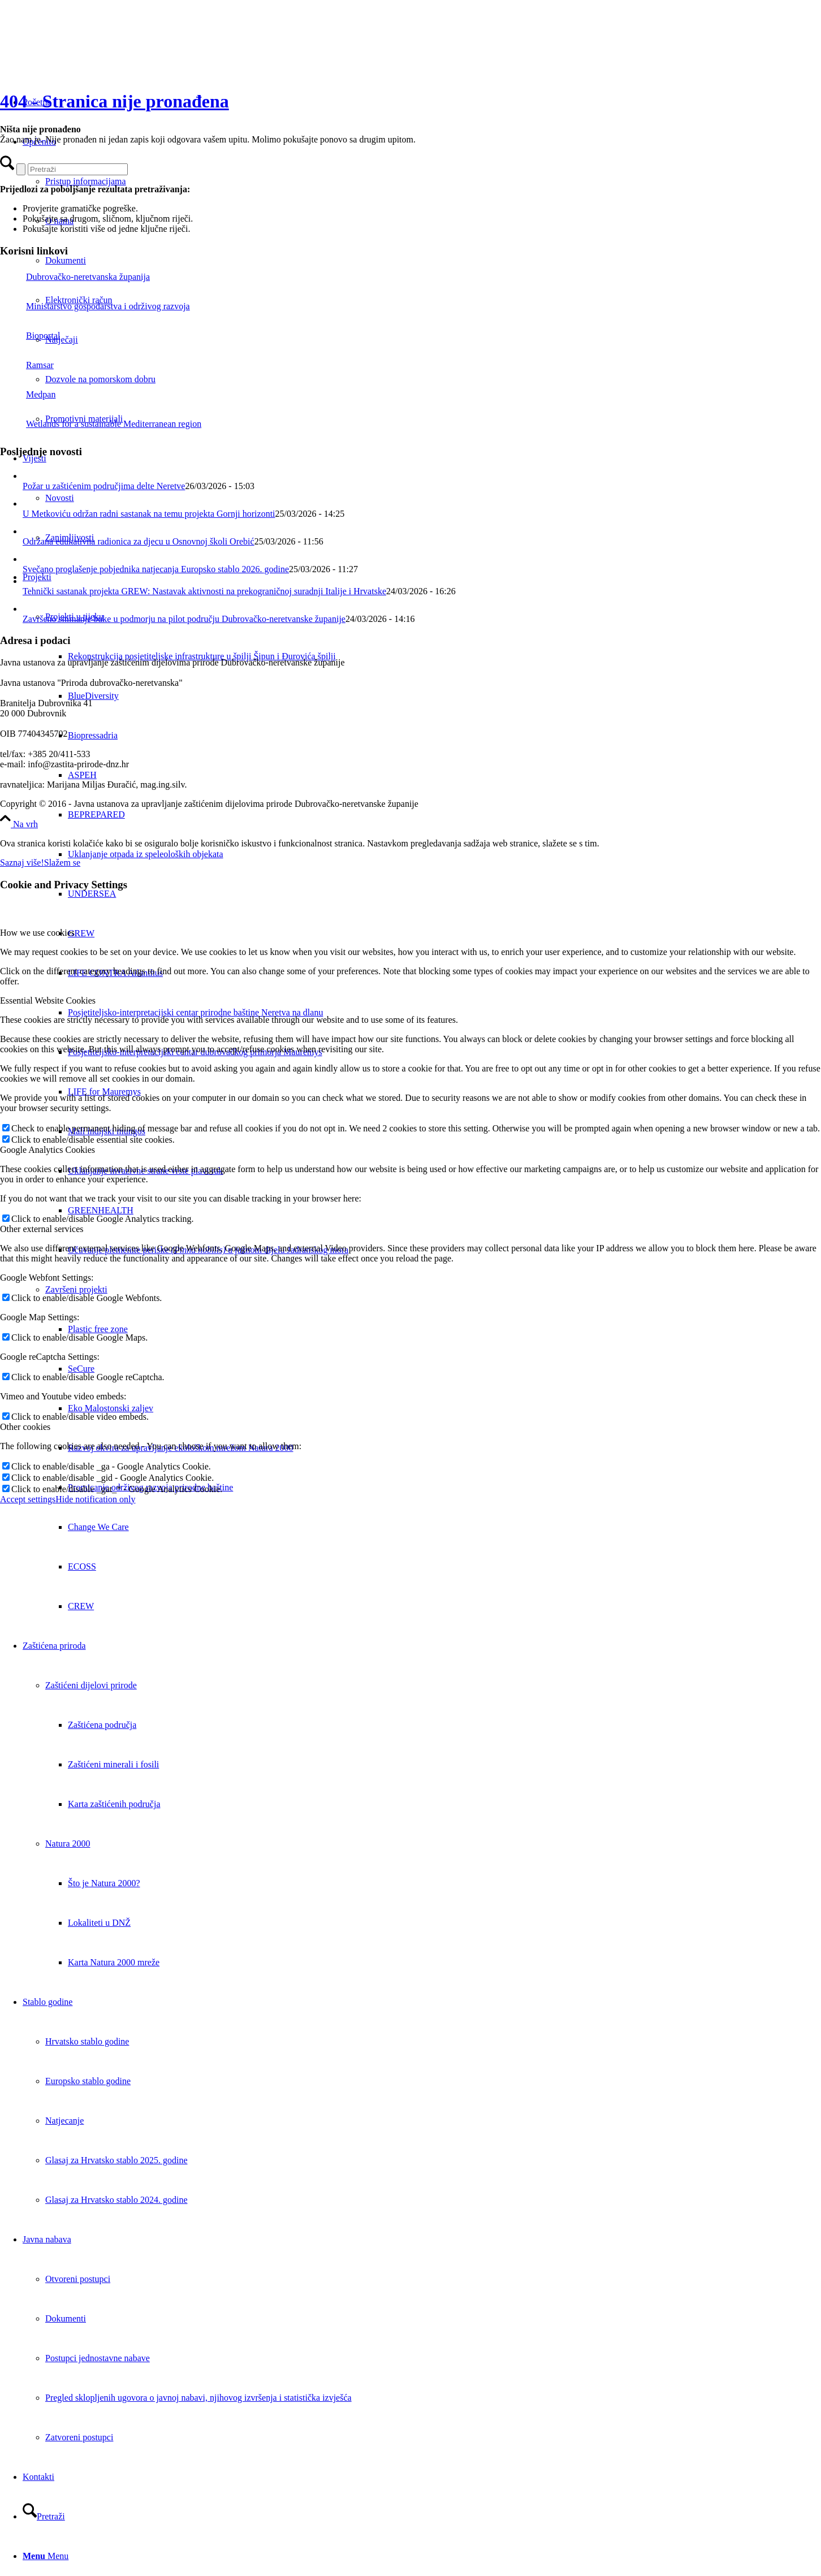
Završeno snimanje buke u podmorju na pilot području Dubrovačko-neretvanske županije (184, 619)
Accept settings (27, 1499)
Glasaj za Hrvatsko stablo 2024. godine (116, 2200)
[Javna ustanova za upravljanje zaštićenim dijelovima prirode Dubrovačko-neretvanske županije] (85, 53)
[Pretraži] (44, 2516)
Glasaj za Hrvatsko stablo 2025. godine (116, 2160)
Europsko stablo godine (88, 2081)
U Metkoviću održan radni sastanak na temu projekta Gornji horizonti (149, 513)
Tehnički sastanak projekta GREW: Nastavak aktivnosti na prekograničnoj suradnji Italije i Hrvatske (204, 591)
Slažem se (62, 862)
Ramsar (27, 365)
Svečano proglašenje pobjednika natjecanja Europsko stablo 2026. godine (156, 569)
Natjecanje (64, 2120)
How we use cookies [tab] (37, 932)
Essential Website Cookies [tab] (48, 1000)
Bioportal (30, 335)
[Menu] (45, 2556)
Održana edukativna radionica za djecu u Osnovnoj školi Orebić (138, 541)
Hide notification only (95, 1499)
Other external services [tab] (41, 1229)
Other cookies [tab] (25, 1427)
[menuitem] (444, 815)
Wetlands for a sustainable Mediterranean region (100, 424)
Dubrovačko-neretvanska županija (75, 277)
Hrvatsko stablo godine (87, 2041)
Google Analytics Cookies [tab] (47, 1150)
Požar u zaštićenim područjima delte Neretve (104, 486)
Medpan (27, 394)
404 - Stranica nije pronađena (114, 101)
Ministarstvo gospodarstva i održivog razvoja (95, 306)
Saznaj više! (22, 862)
